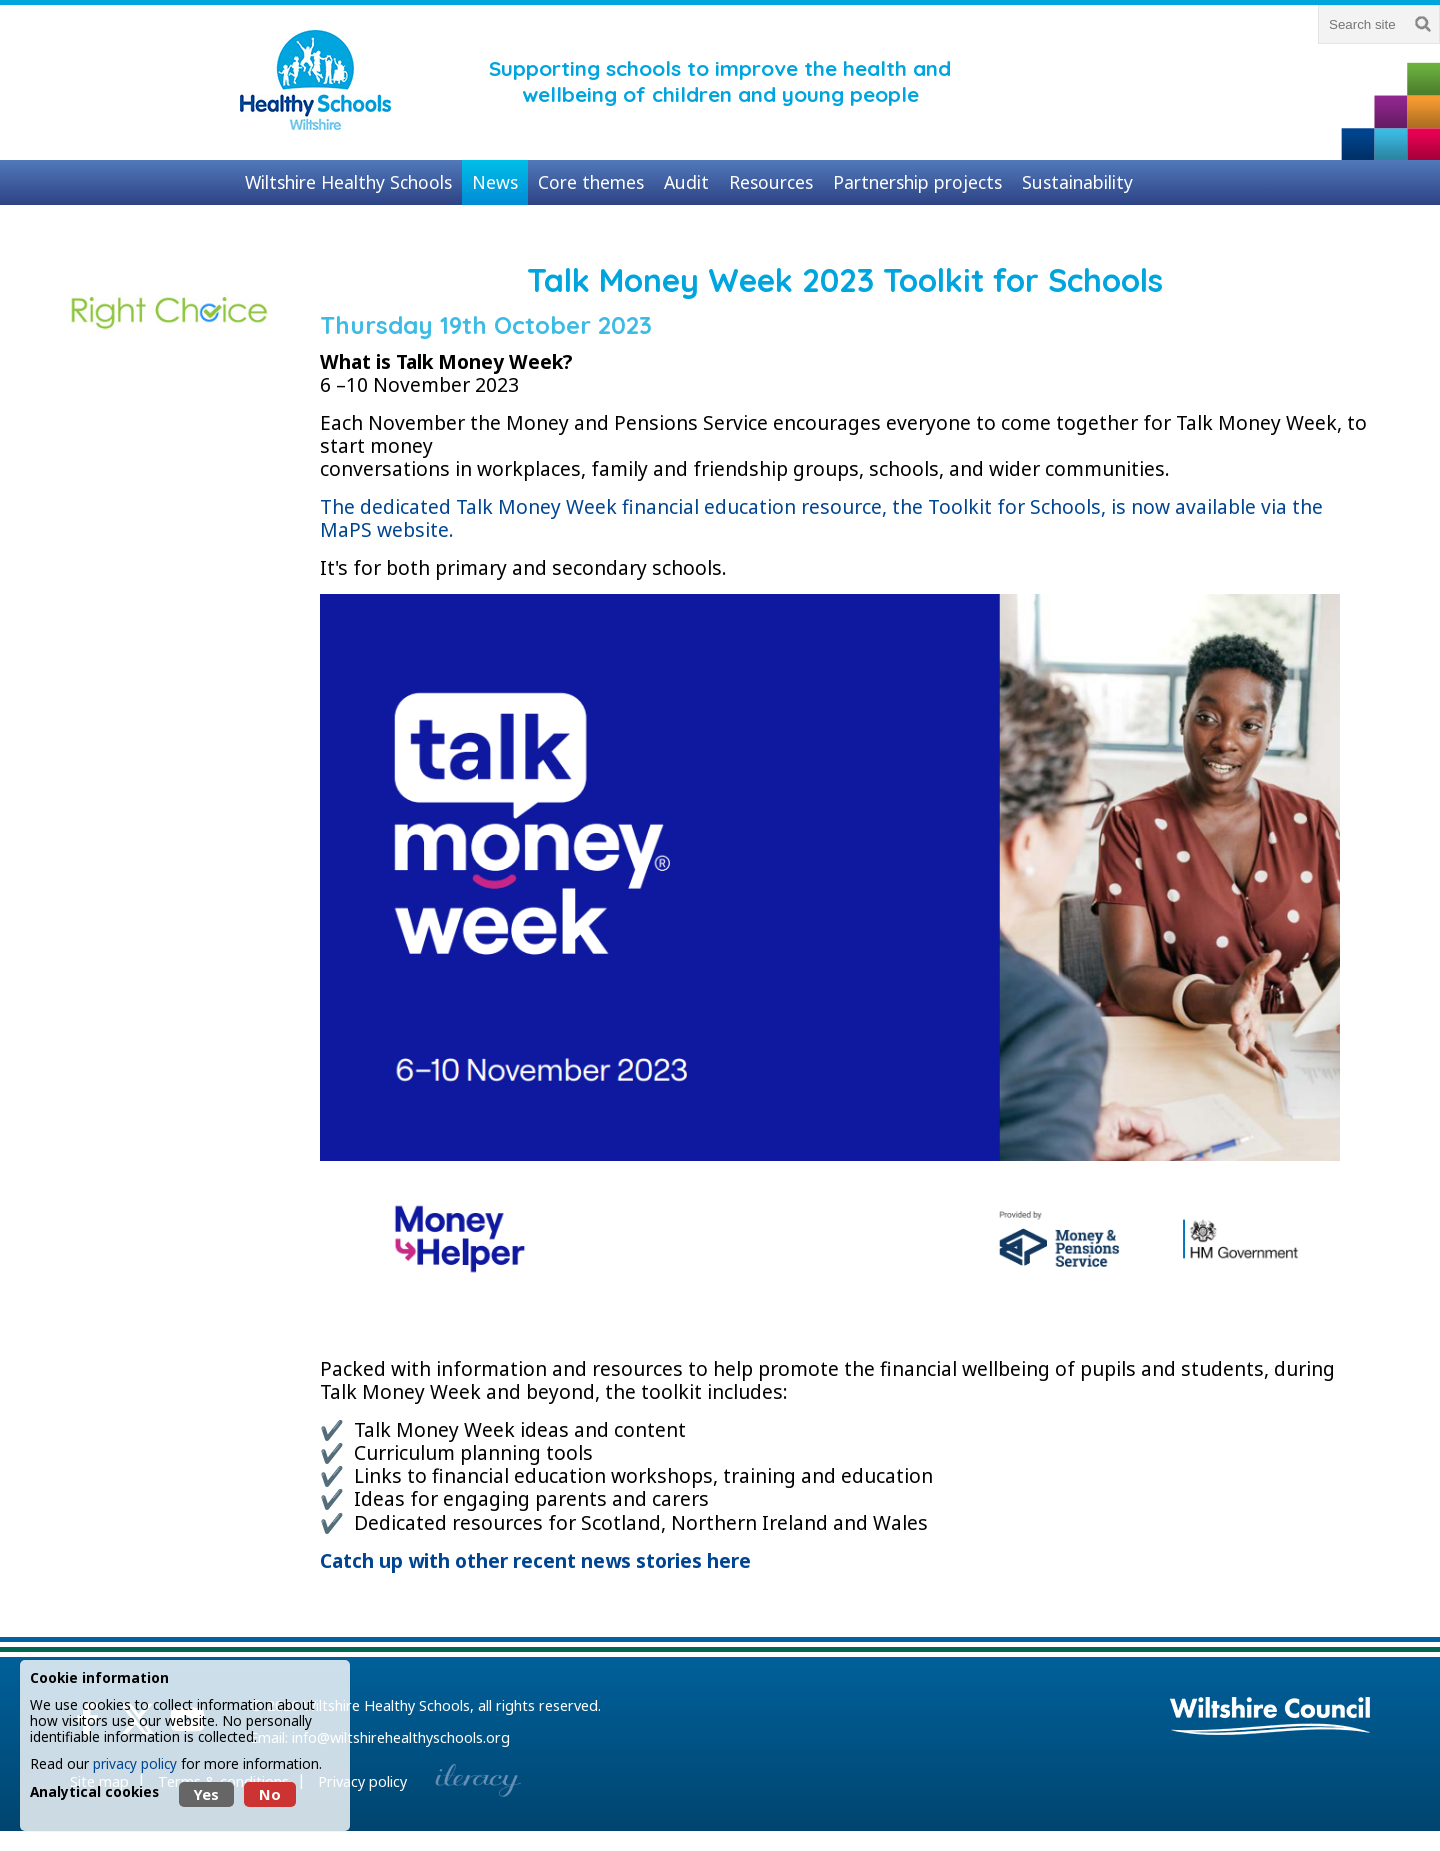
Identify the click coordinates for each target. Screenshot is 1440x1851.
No (270, 1794)
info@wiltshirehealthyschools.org (401, 1737)
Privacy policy (362, 1781)
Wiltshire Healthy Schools (386, 1705)
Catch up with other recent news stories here (535, 1560)
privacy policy (135, 1763)
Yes (206, 1794)
